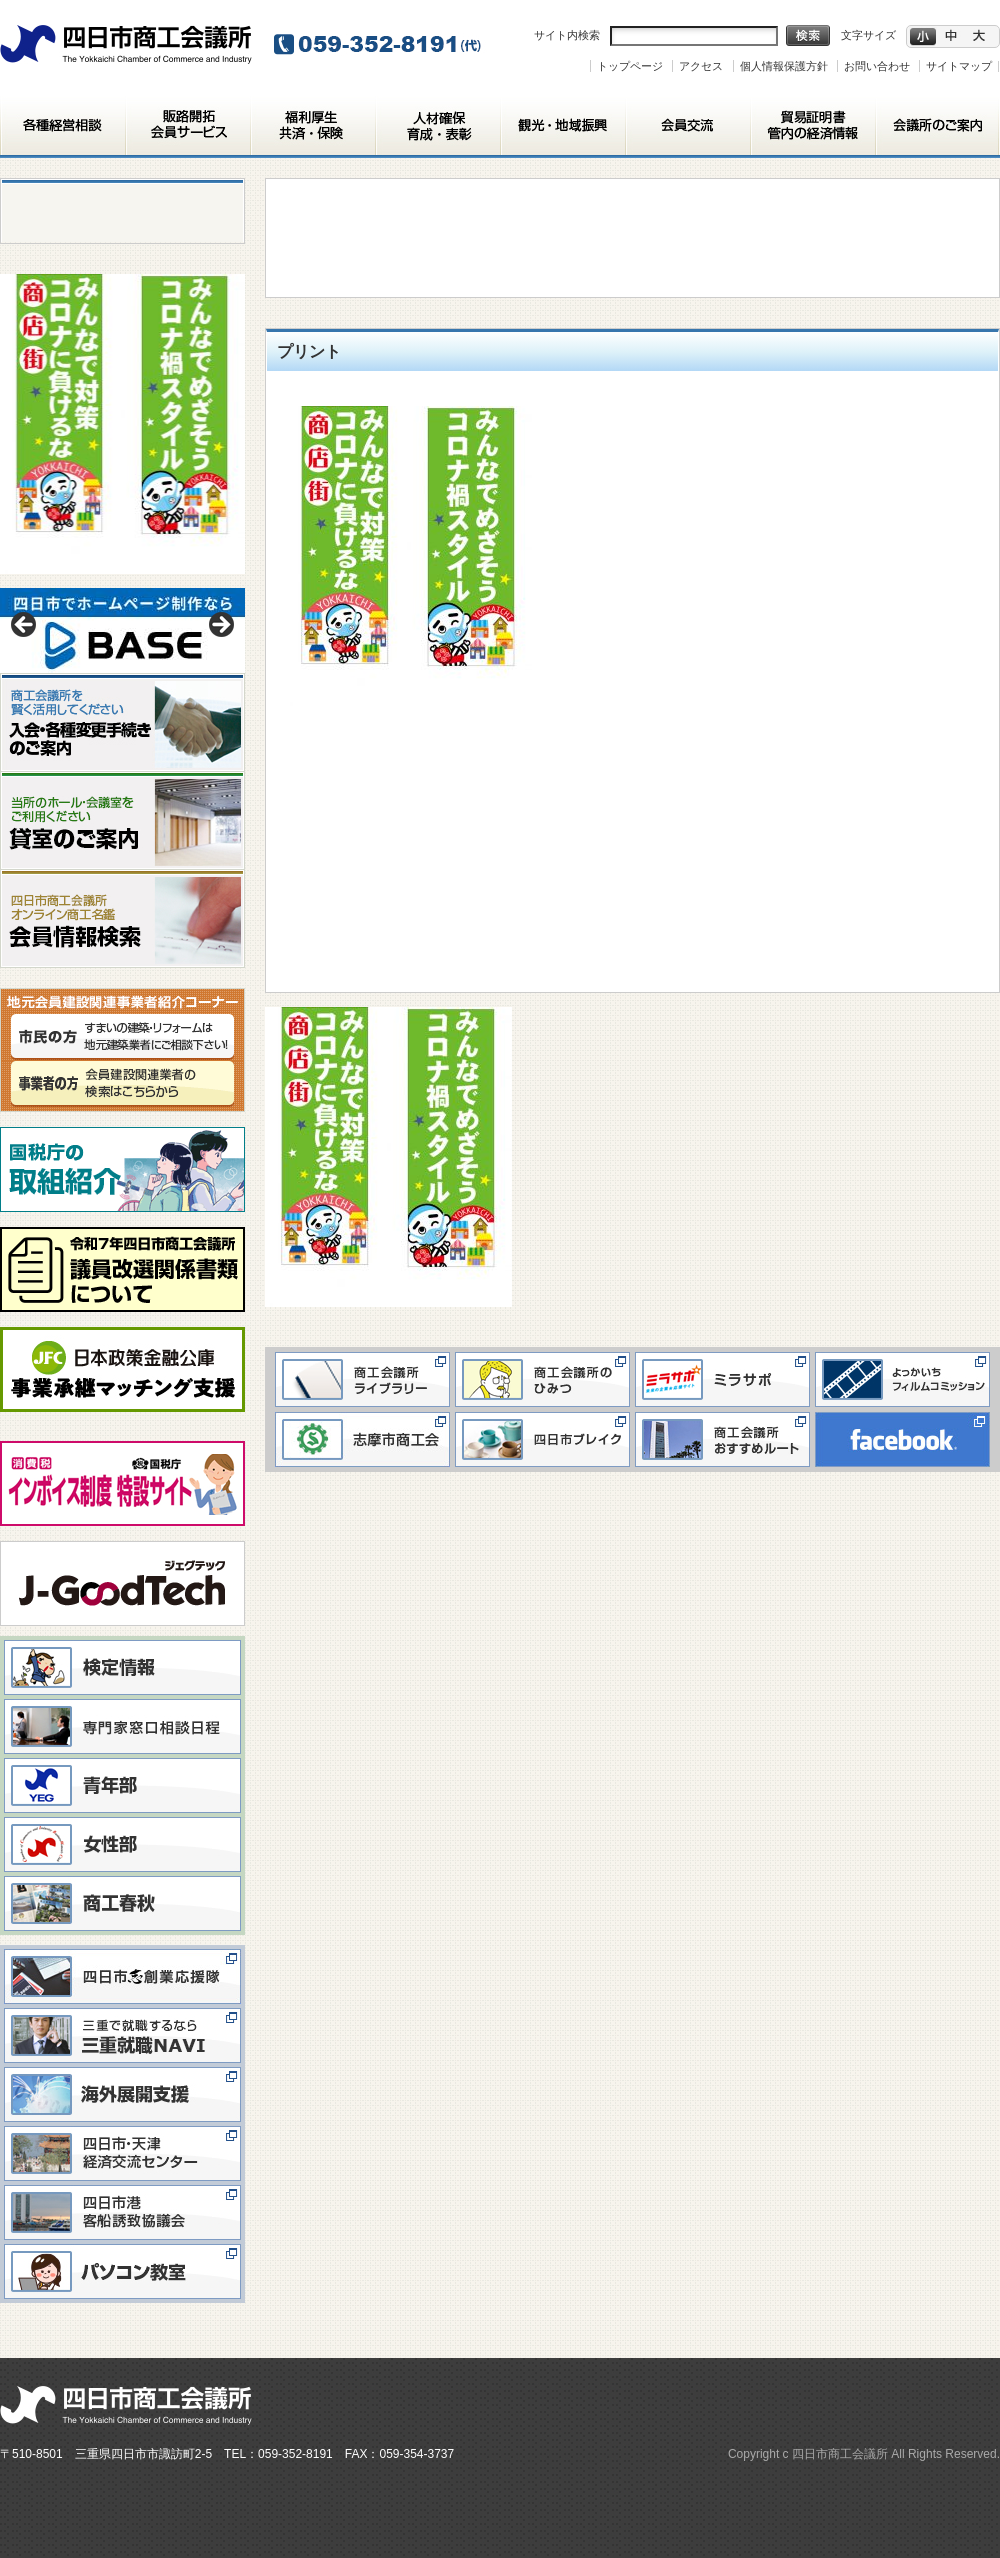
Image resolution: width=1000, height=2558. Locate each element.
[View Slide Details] (122, 630)
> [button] (220, 626)
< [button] (25, 626)
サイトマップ (959, 66)
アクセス (701, 66)
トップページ (630, 66)
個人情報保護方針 (784, 66)
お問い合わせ (877, 66)
